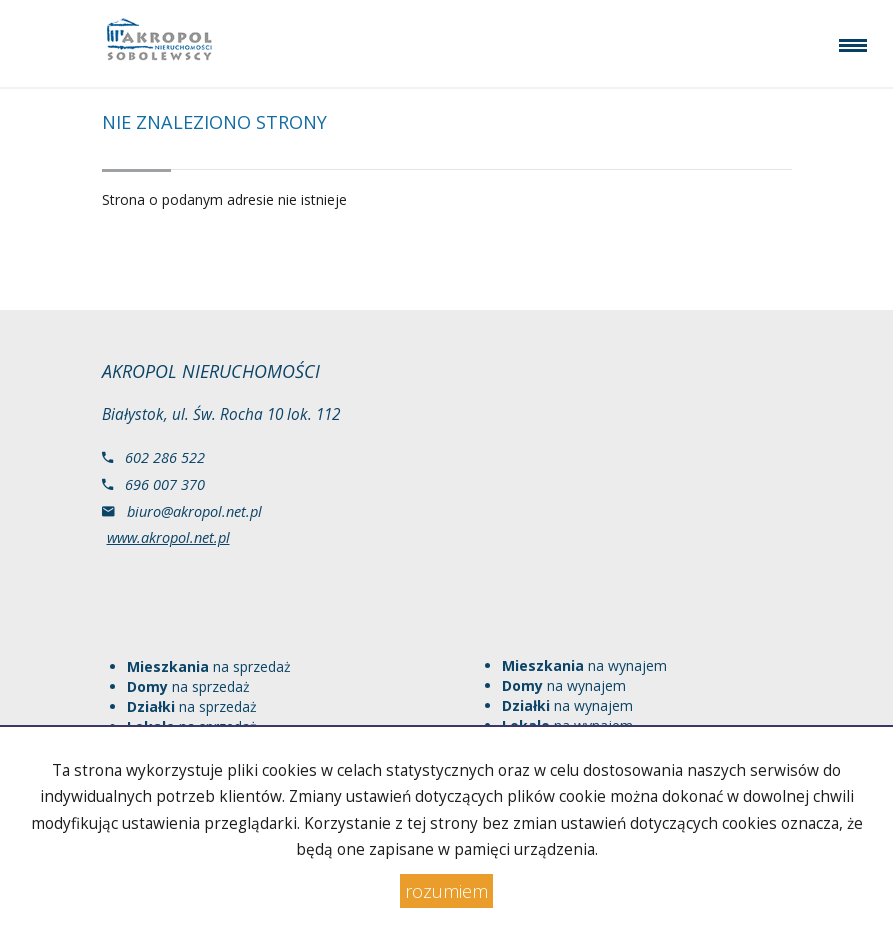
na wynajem (584, 665)
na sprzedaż (209, 666)
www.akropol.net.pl (168, 537)
